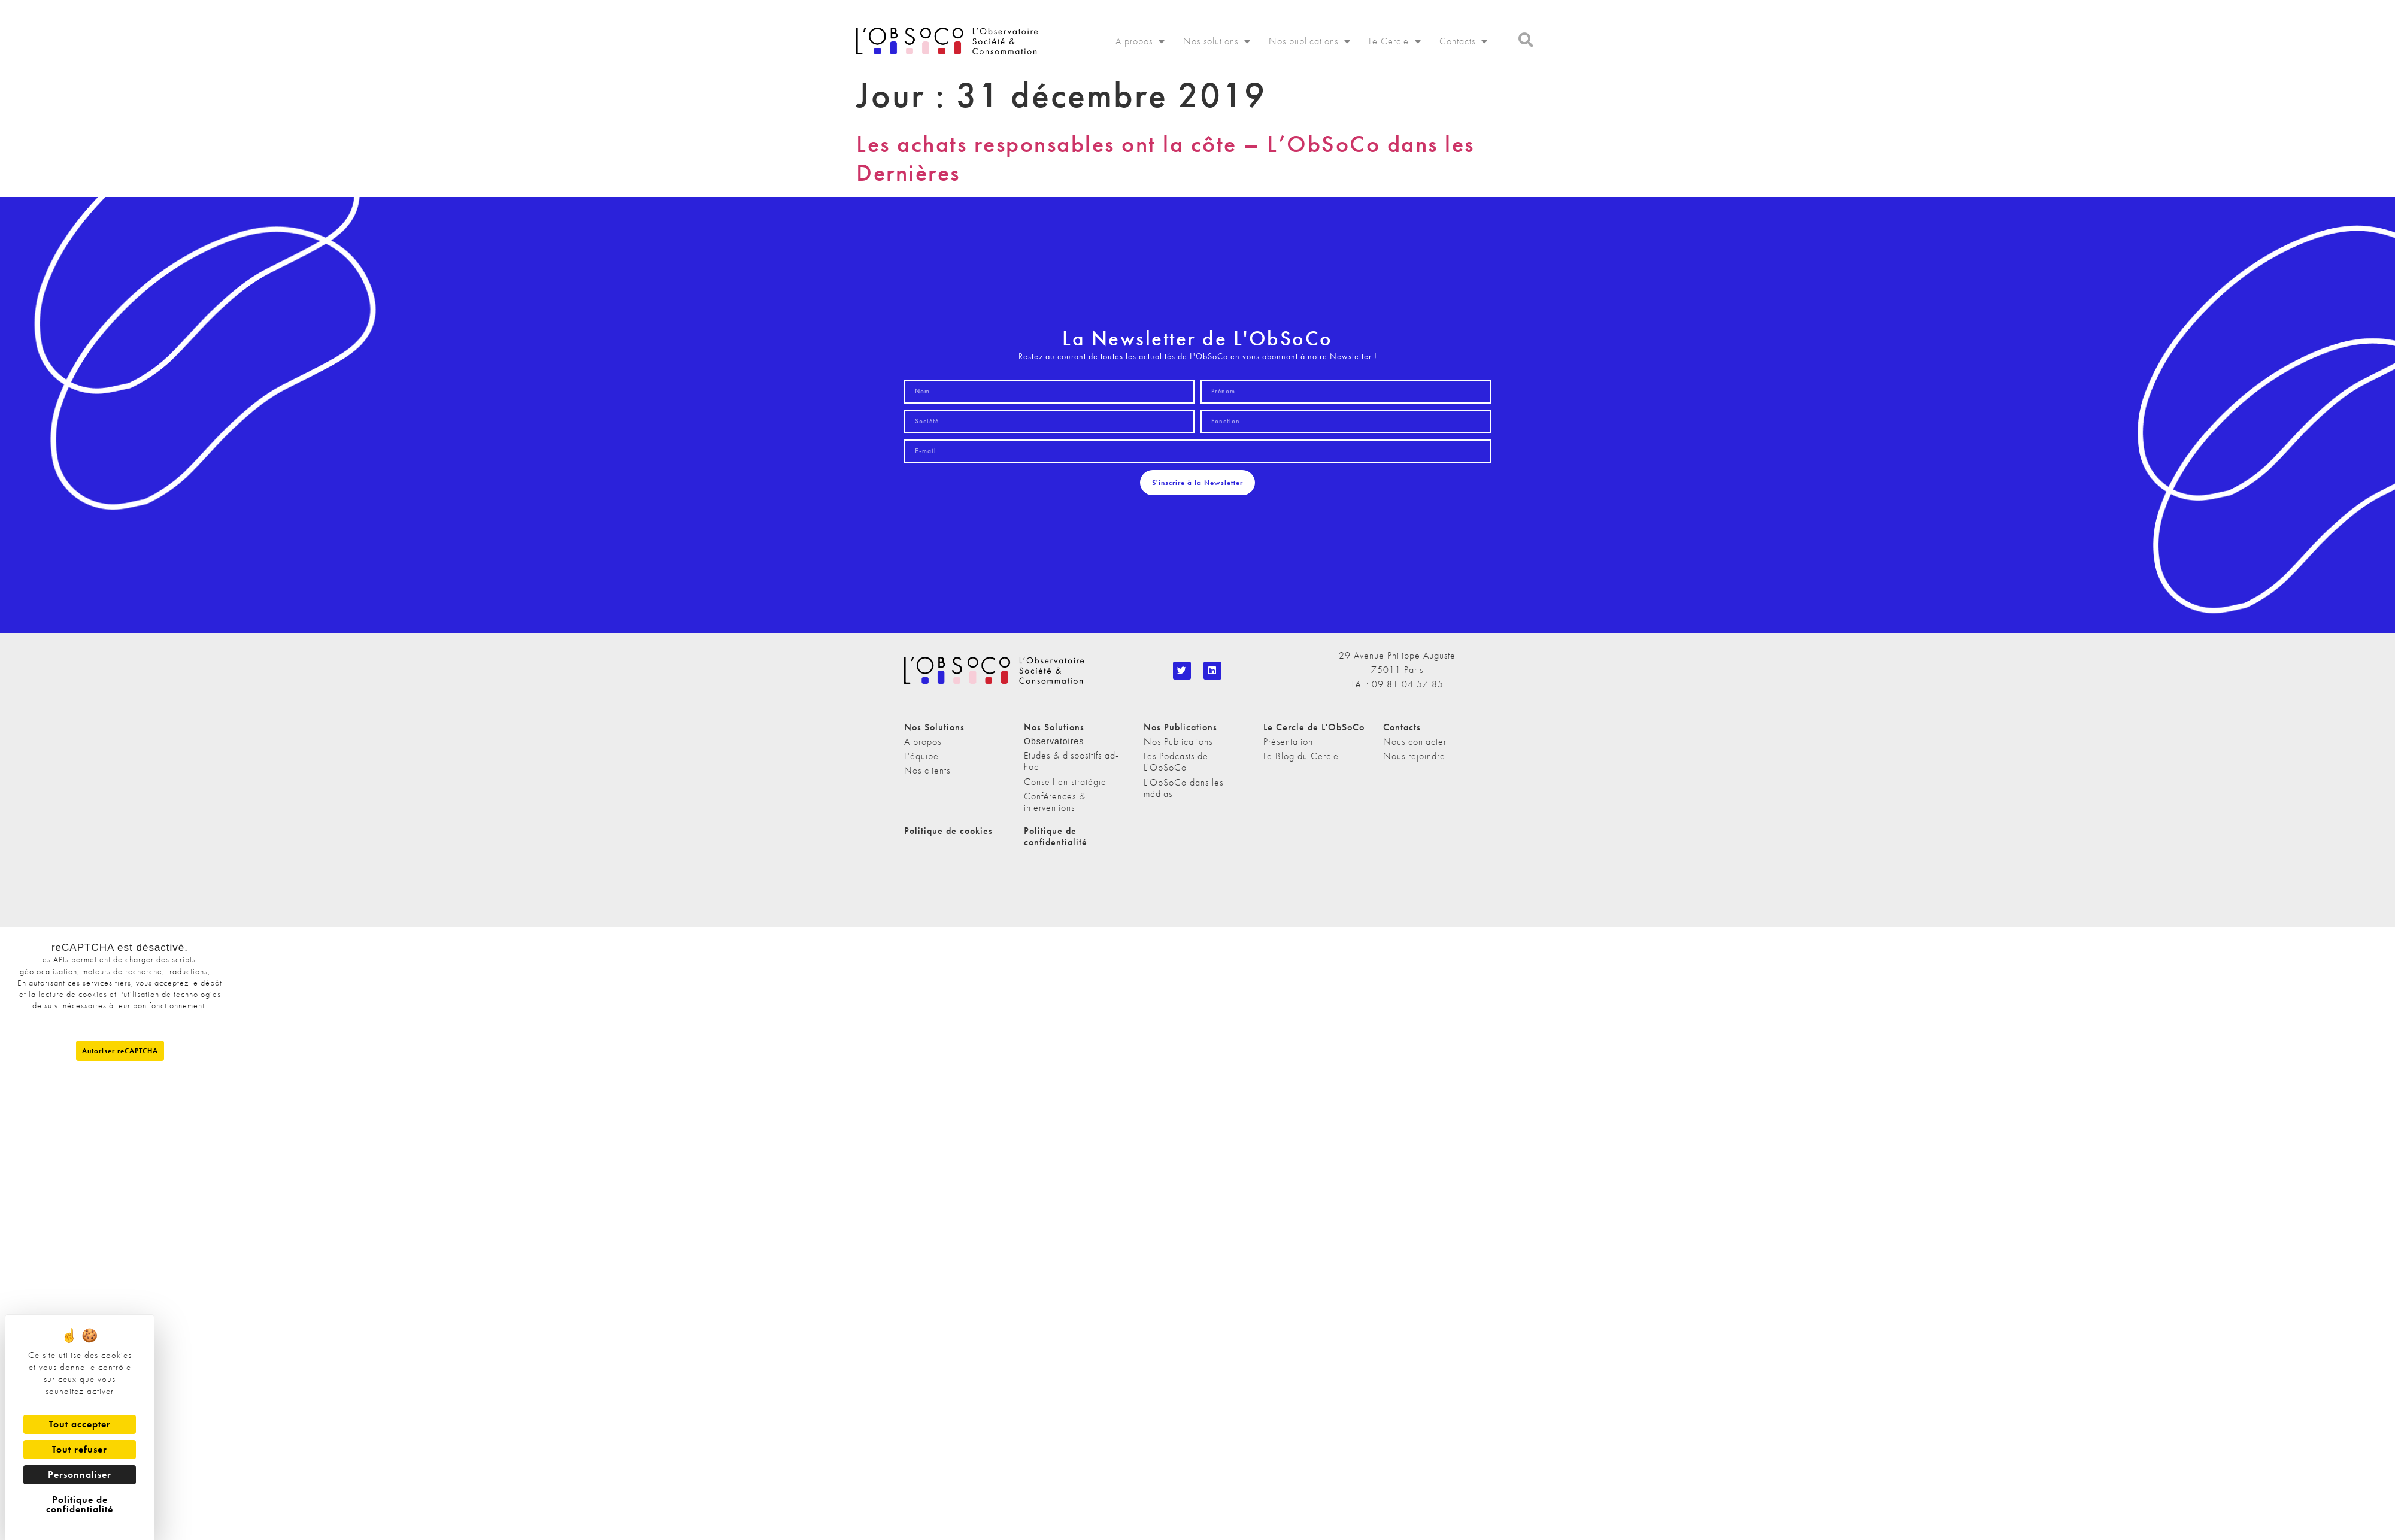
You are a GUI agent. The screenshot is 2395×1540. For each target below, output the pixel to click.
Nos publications (1310, 41)
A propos (1140, 41)
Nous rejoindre (1414, 756)
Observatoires (1054, 741)
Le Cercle (1395, 41)
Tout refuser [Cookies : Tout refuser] (79, 1449)
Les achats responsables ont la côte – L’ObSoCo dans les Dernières (1165, 158)
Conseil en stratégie (1065, 781)
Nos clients (927, 770)
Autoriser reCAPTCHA (120, 1051)
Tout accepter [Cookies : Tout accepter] (80, 1424)
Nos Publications (1178, 741)
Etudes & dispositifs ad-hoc (1071, 761)
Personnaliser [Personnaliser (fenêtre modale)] (79, 1474)
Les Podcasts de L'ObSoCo (1176, 762)
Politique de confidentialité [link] (79, 1504)
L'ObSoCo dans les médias (1183, 788)
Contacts (1463, 41)
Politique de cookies (948, 830)
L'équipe (921, 756)
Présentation (1288, 741)
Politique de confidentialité (1055, 836)
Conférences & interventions (1055, 802)
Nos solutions (1217, 41)
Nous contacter (1415, 741)
